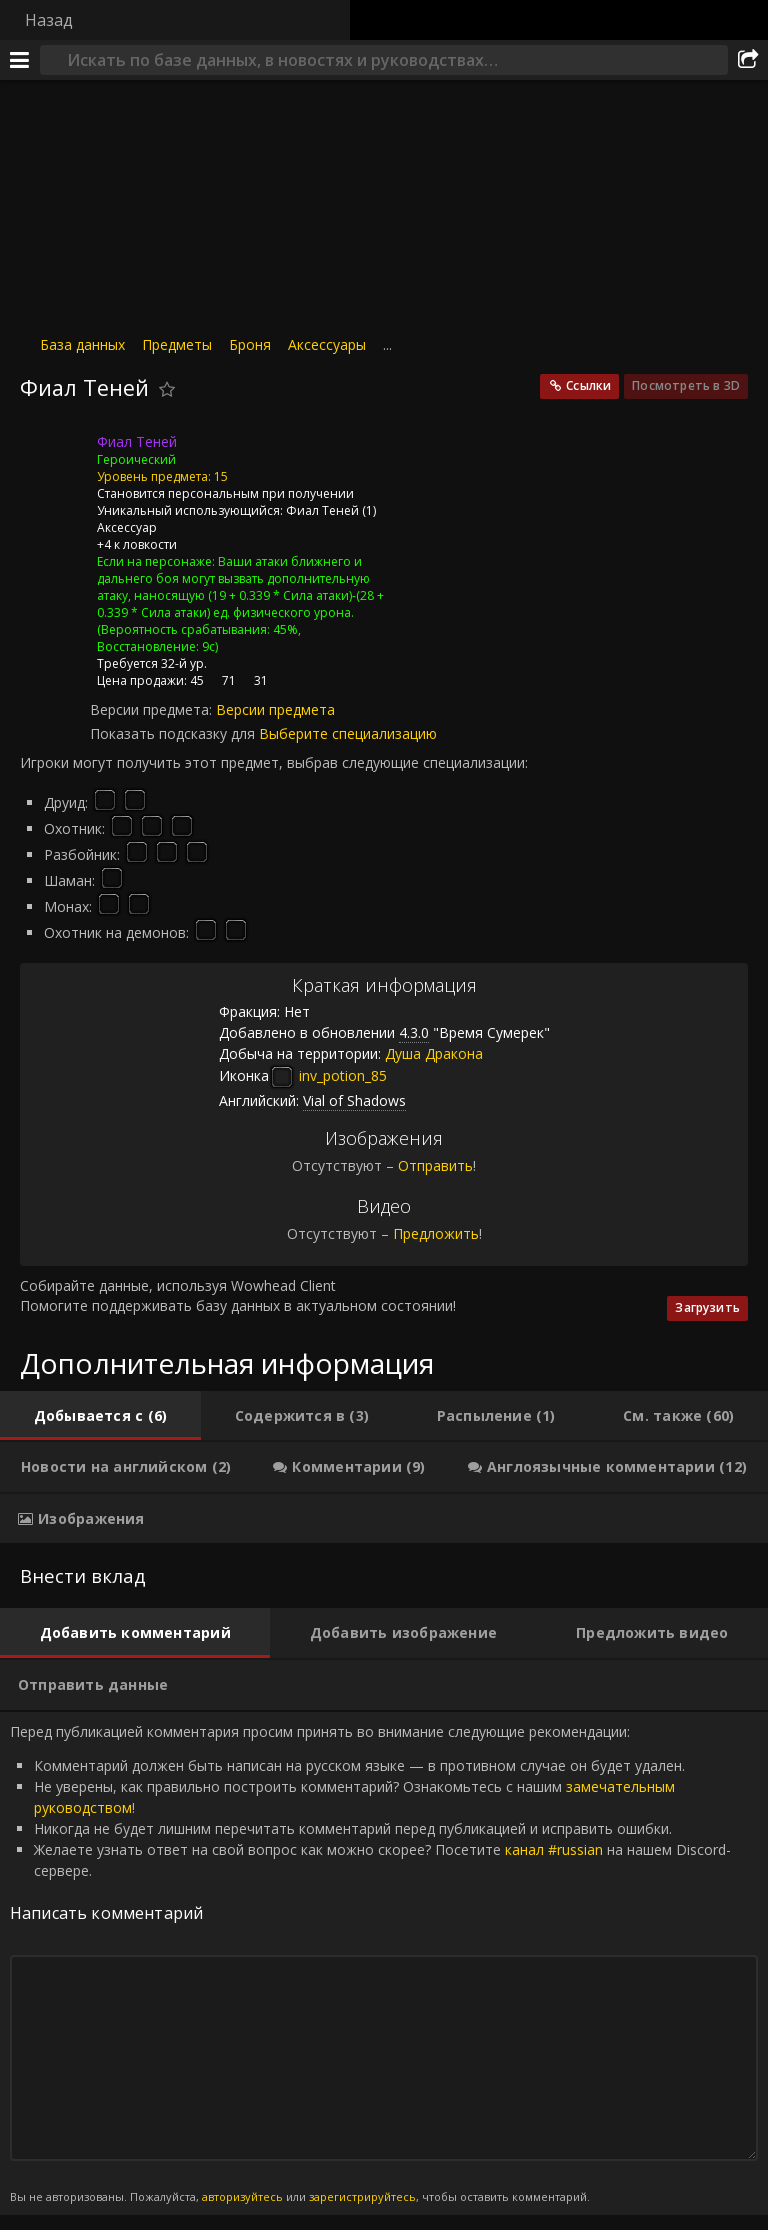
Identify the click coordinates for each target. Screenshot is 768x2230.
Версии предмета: (153, 709)
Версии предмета (275, 709)
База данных (82, 344)
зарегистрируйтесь (362, 2196)
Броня (250, 344)
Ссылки (588, 385)
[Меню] (20, 60)
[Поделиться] (748, 60)
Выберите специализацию (348, 733)
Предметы (177, 344)
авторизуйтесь (242, 2196)
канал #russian (554, 1849)
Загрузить (707, 1307)
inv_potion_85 (328, 1075)
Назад (49, 20)
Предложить (436, 1233)
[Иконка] (54, 457)
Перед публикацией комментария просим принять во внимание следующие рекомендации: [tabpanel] (384, 1964)
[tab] (100, 1416)
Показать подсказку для (174, 733)
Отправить (435, 1165)
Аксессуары (327, 344)
